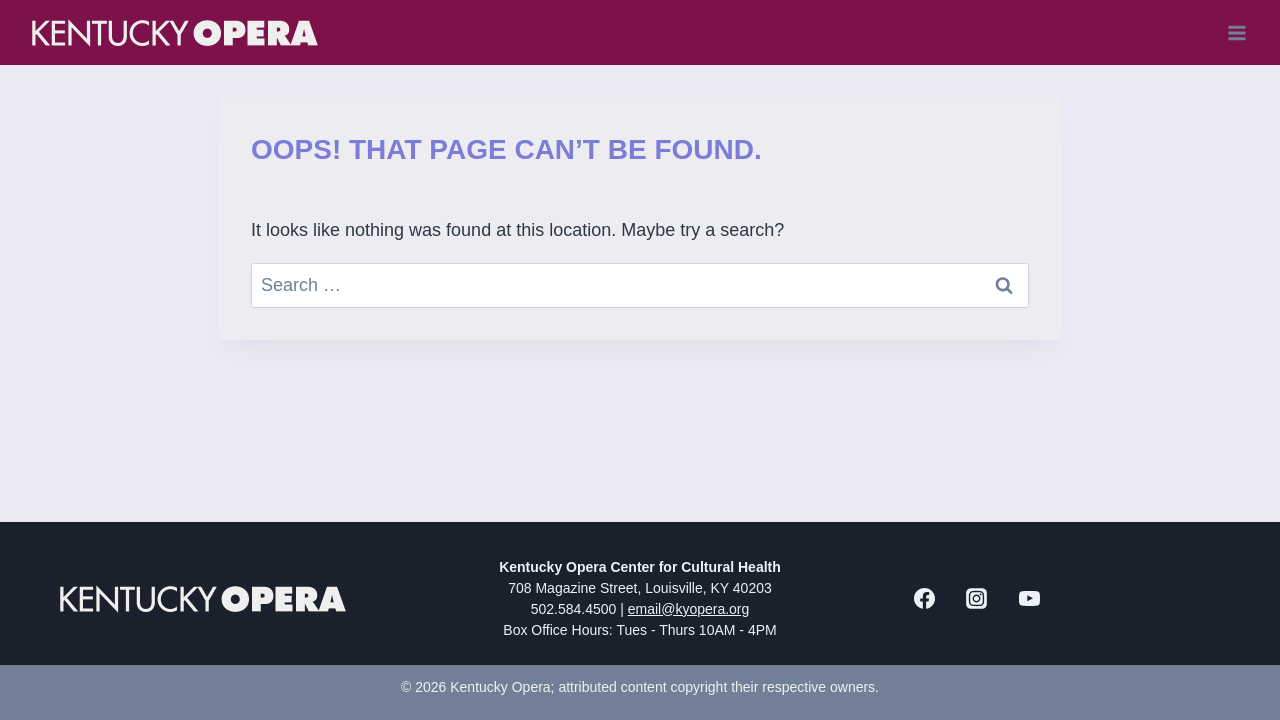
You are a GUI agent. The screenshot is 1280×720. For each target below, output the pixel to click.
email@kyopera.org (689, 609)
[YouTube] (1029, 599)
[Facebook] (924, 599)
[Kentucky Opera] (175, 33)
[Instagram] (977, 599)
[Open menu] (1236, 32)
